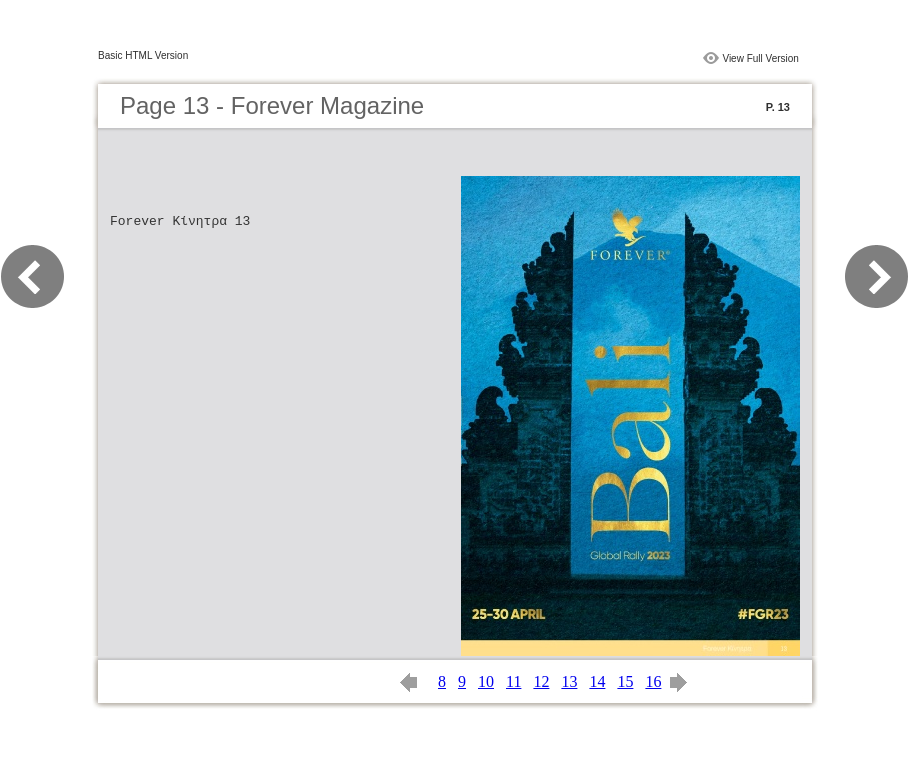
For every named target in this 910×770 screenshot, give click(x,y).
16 (653, 681)
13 (569, 681)
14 (597, 681)
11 (513, 681)
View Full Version (760, 58)
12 (541, 681)
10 (486, 681)
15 (625, 681)
